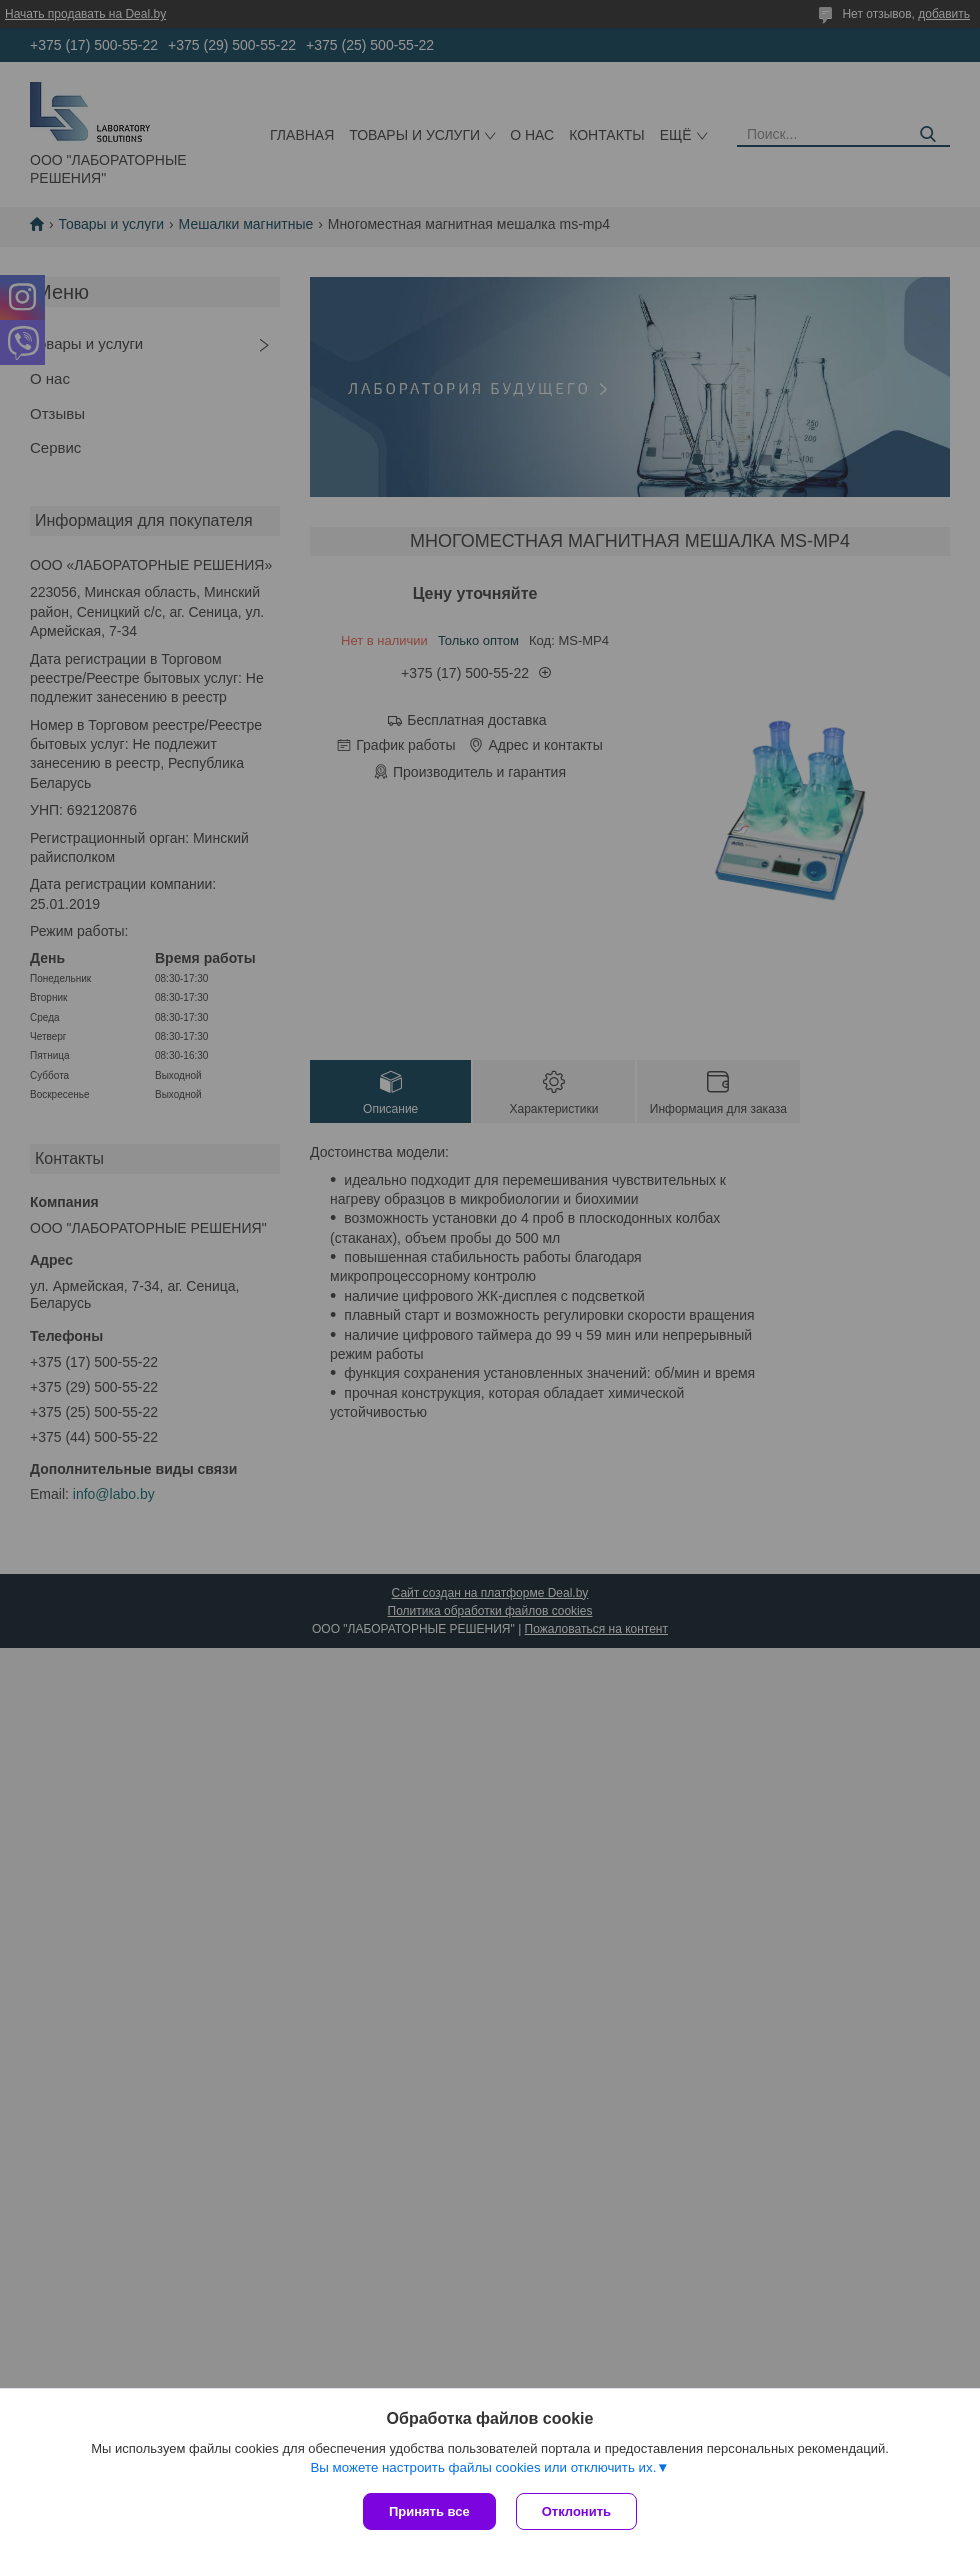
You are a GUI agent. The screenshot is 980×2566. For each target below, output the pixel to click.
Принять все (429, 2511)
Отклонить (576, 2511)
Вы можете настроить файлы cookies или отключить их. (483, 2467)
